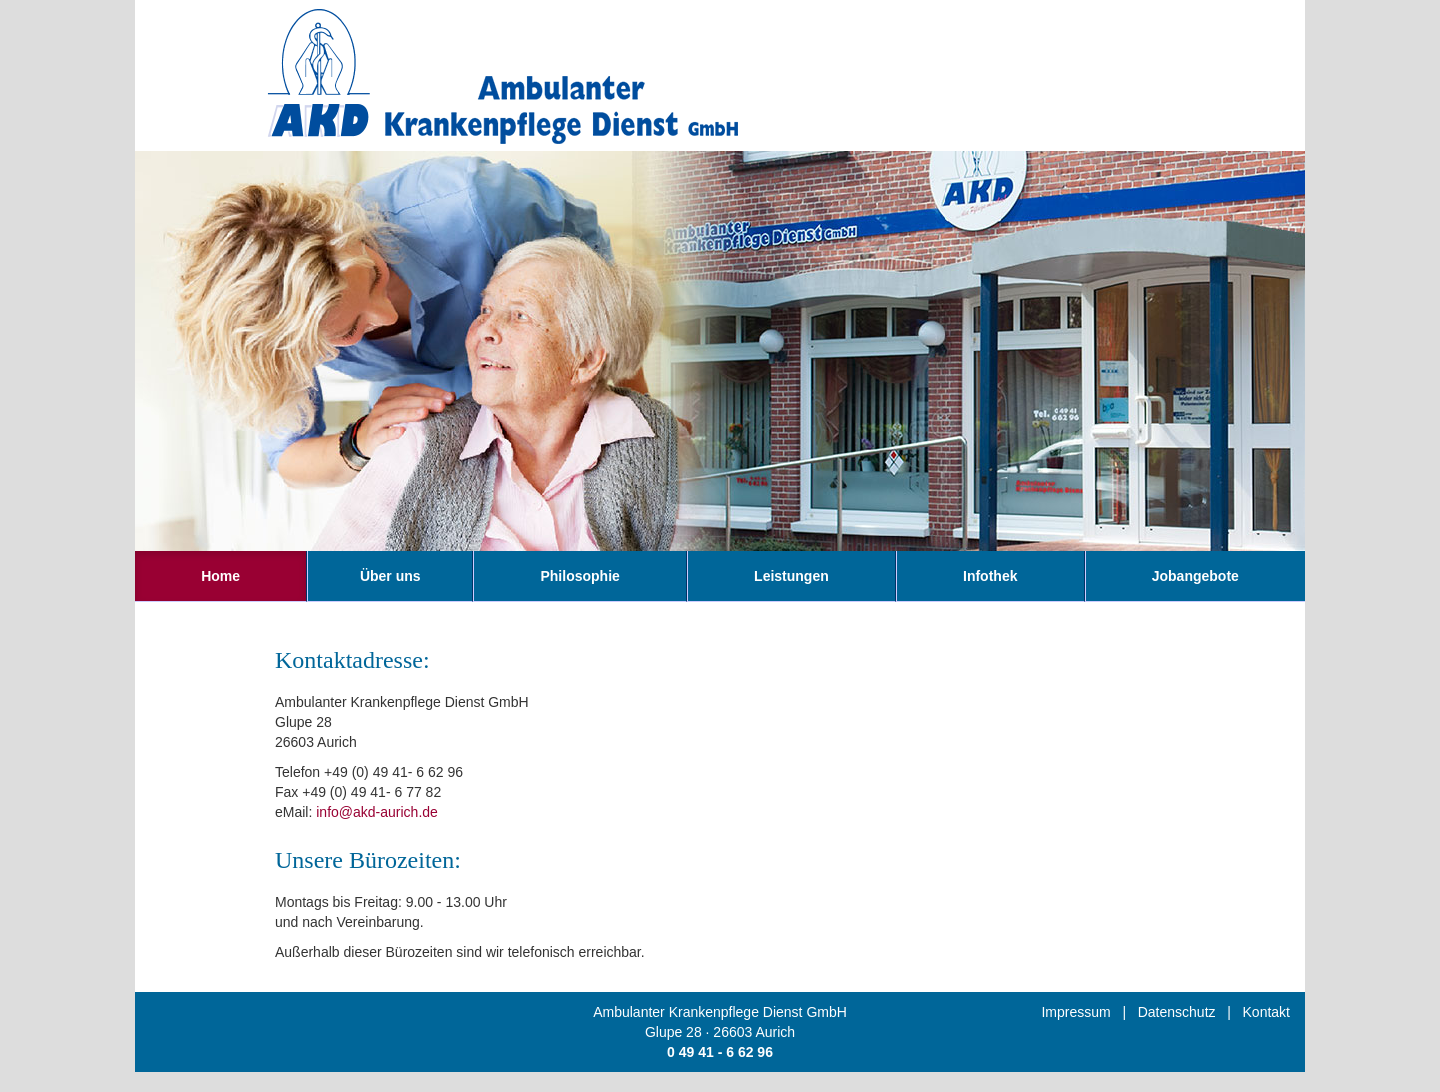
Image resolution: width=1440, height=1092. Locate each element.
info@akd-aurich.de (377, 812)
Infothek (990, 576)
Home (220, 576)
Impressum (1075, 1012)
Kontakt (1266, 1012)
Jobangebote (1195, 576)
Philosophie (579, 576)
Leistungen (791, 576)
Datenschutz (1177, 1012)
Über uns (390, 576)
